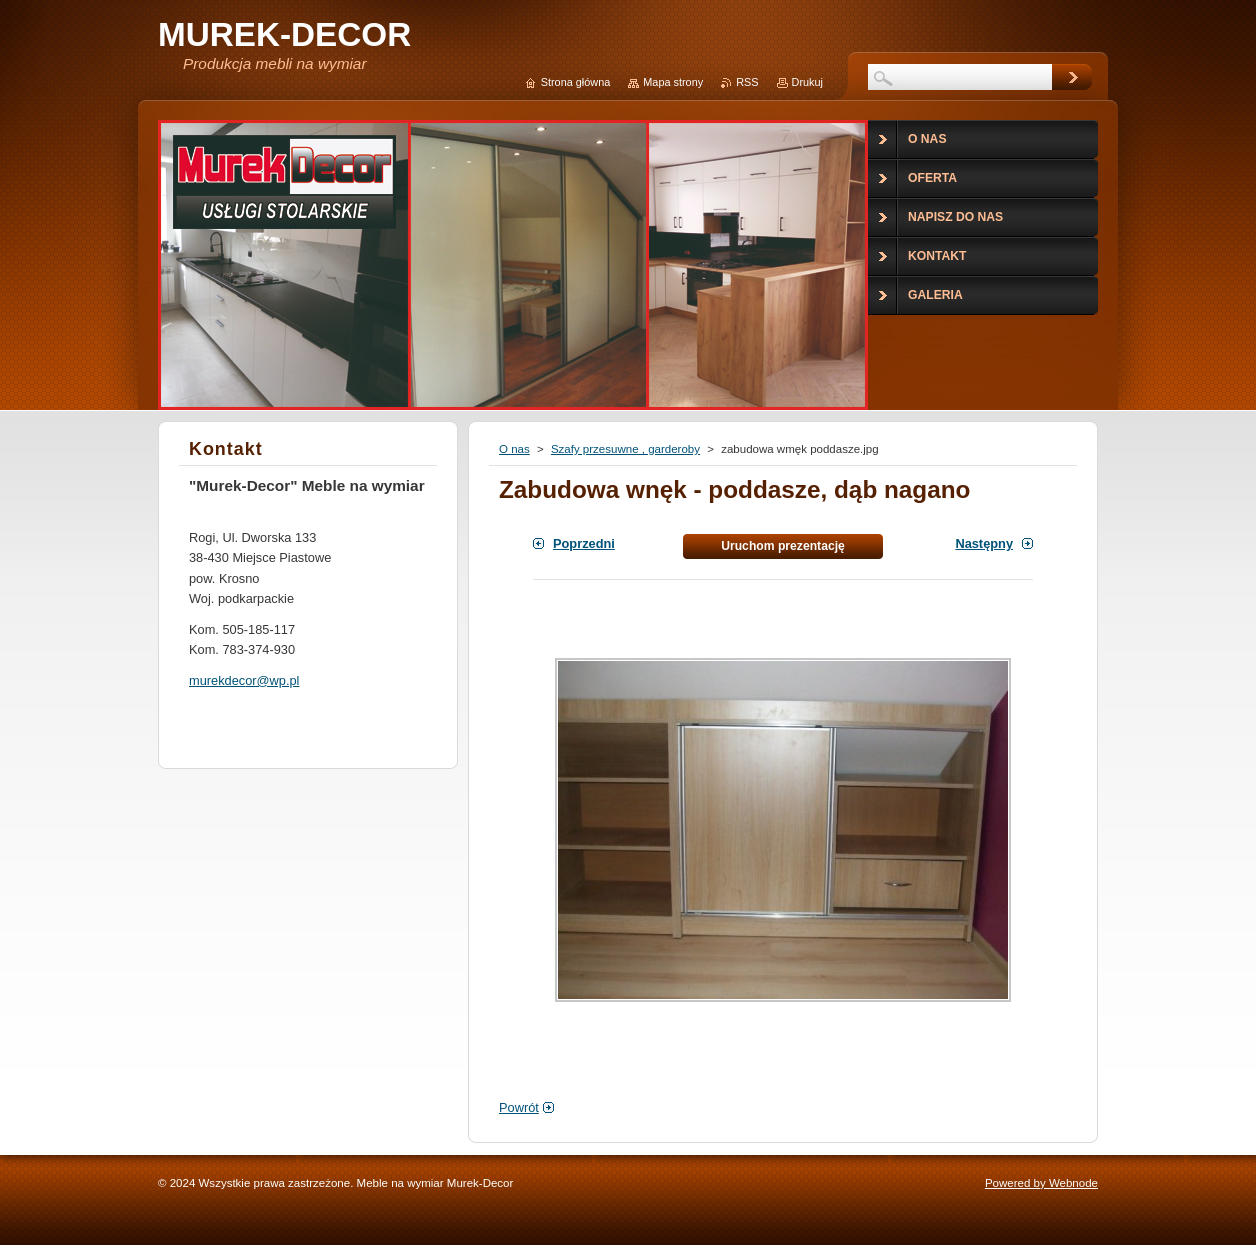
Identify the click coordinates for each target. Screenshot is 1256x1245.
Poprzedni (584, 543)
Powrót (519, 1107)
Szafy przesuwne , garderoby (625, 449)
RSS (747, 82)
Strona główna (576, 82)
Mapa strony (673, 82)
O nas (514, 449)
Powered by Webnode (1041, 1183)
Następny (984, 543)
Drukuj (807, 82)
